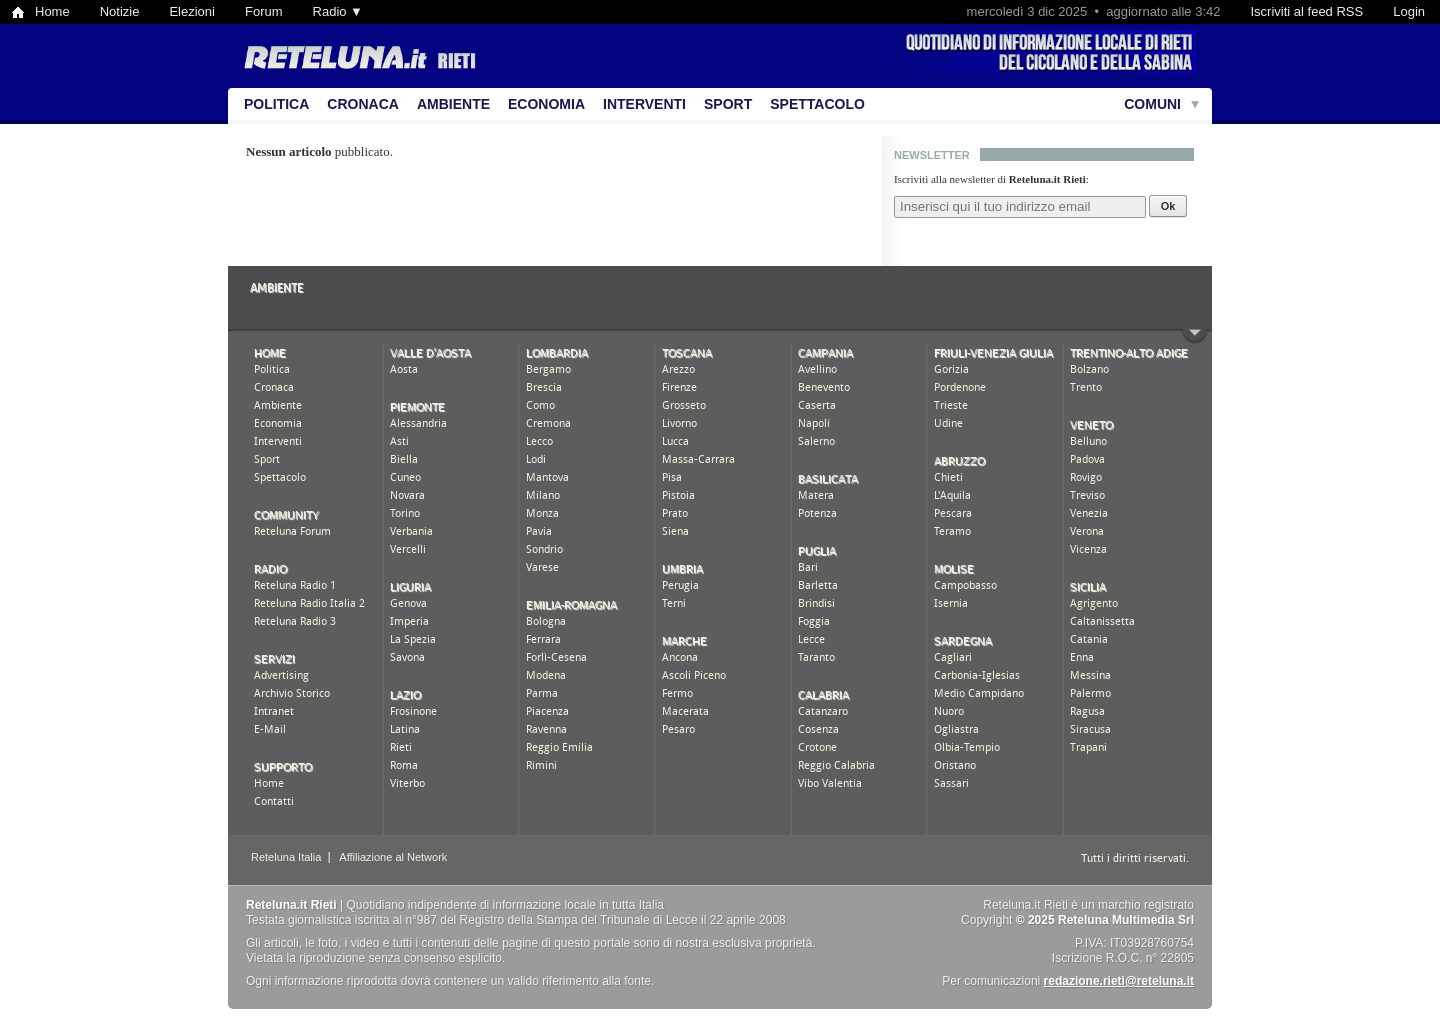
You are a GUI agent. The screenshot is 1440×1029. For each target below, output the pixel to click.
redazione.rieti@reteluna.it (1119, 981)
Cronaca (363, 104)
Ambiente (453, 104)
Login (1409, 11)
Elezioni (192, 11)
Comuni (1152, 104)
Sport (728, 104)
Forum (264, 11)
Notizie (120, 11)
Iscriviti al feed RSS (1306, 11)
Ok (1168, 206)
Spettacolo (817, 104)
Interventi (644, 104)
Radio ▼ (338, 11)
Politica (276, 104)
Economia (546, 104)
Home (52, 11)
